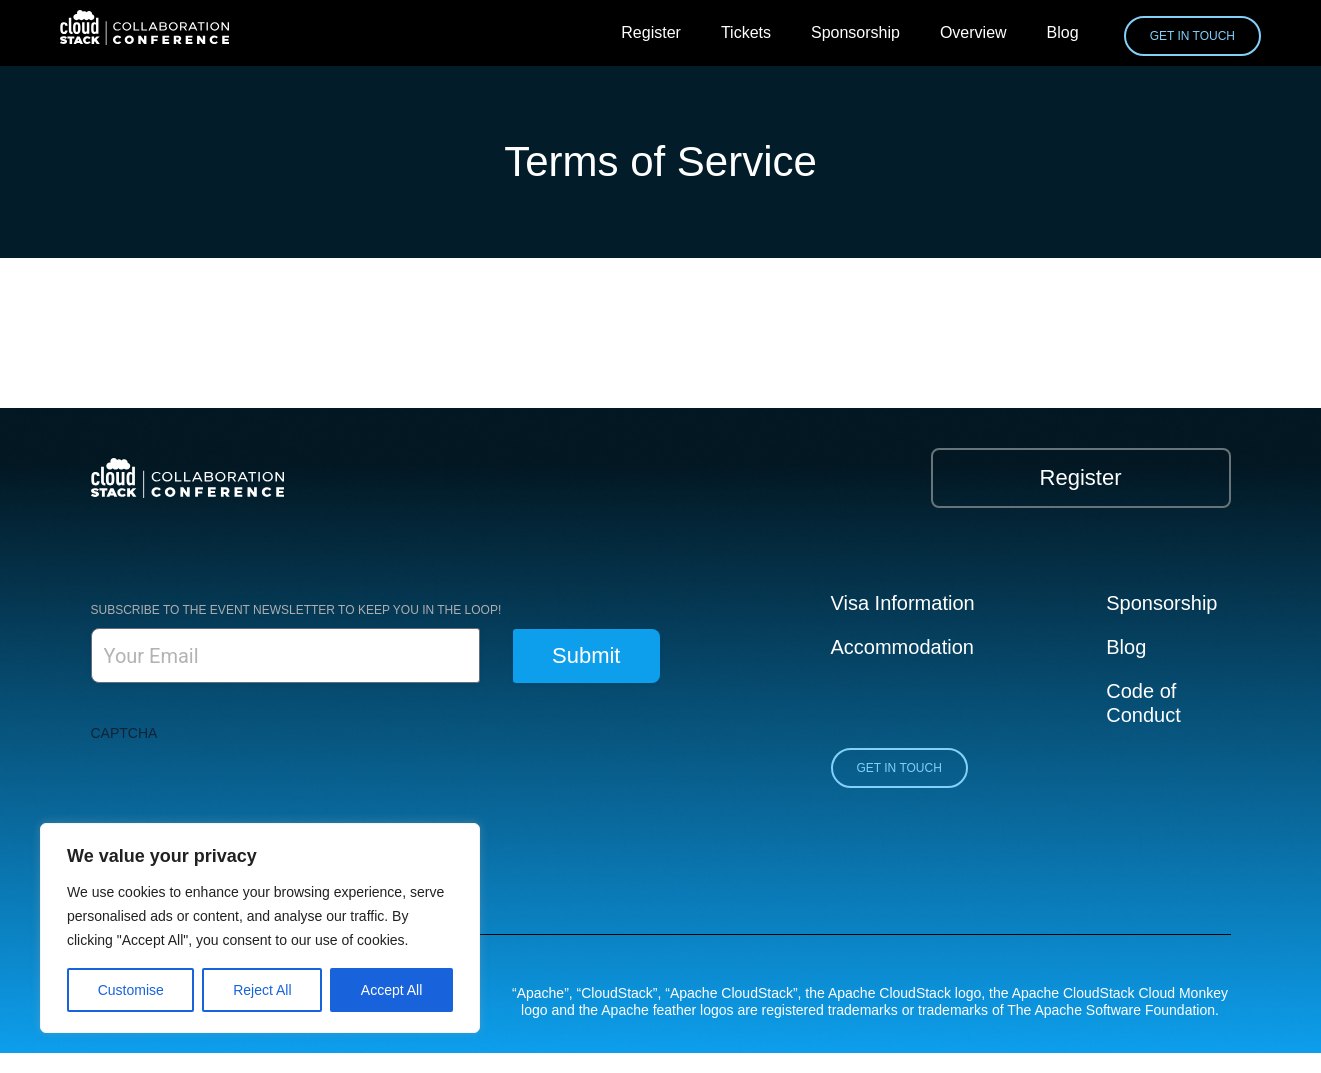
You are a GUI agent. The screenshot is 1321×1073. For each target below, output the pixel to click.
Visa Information (903, 603)
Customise (131, 990)
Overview (973, 32)
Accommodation (902, 647)
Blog (1063, 32)
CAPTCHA (124, 733)
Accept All (391, 990)
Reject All (262, 990)
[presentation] (243, 790)
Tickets (746, 32)
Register (651, 32)
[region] (260, 928)
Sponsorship (855, 32)
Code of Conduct (1143, 703)
